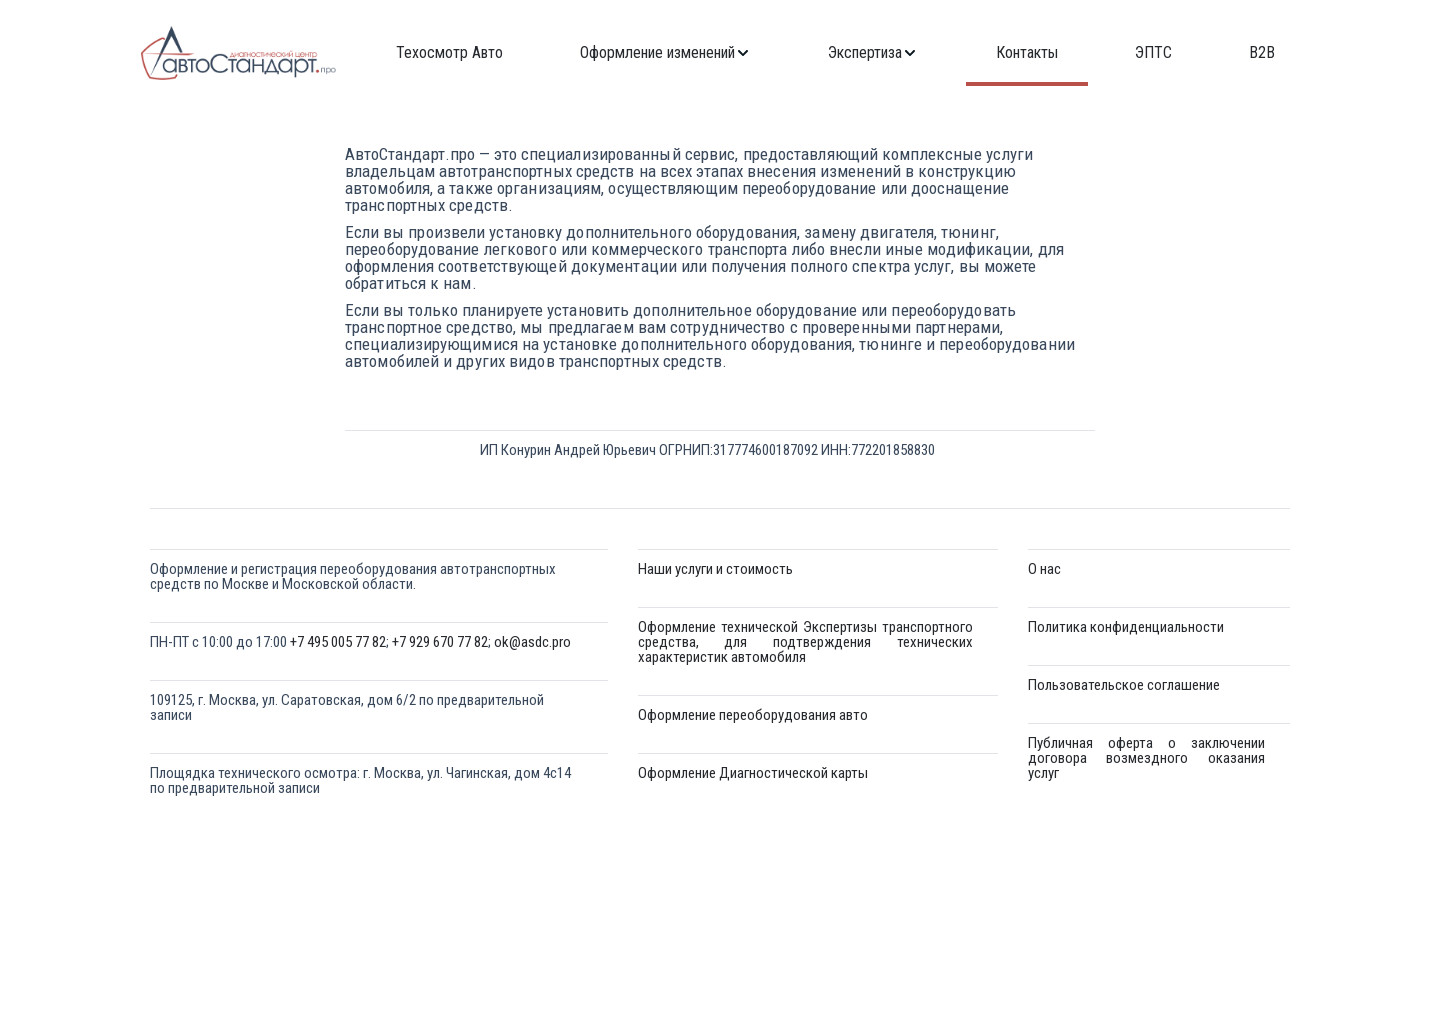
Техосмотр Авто (449, 53)
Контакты (1027, 53)
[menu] (835, 53)
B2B (1262, 53)
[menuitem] (449, 53)
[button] (665, 53)
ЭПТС (1153, 53)
